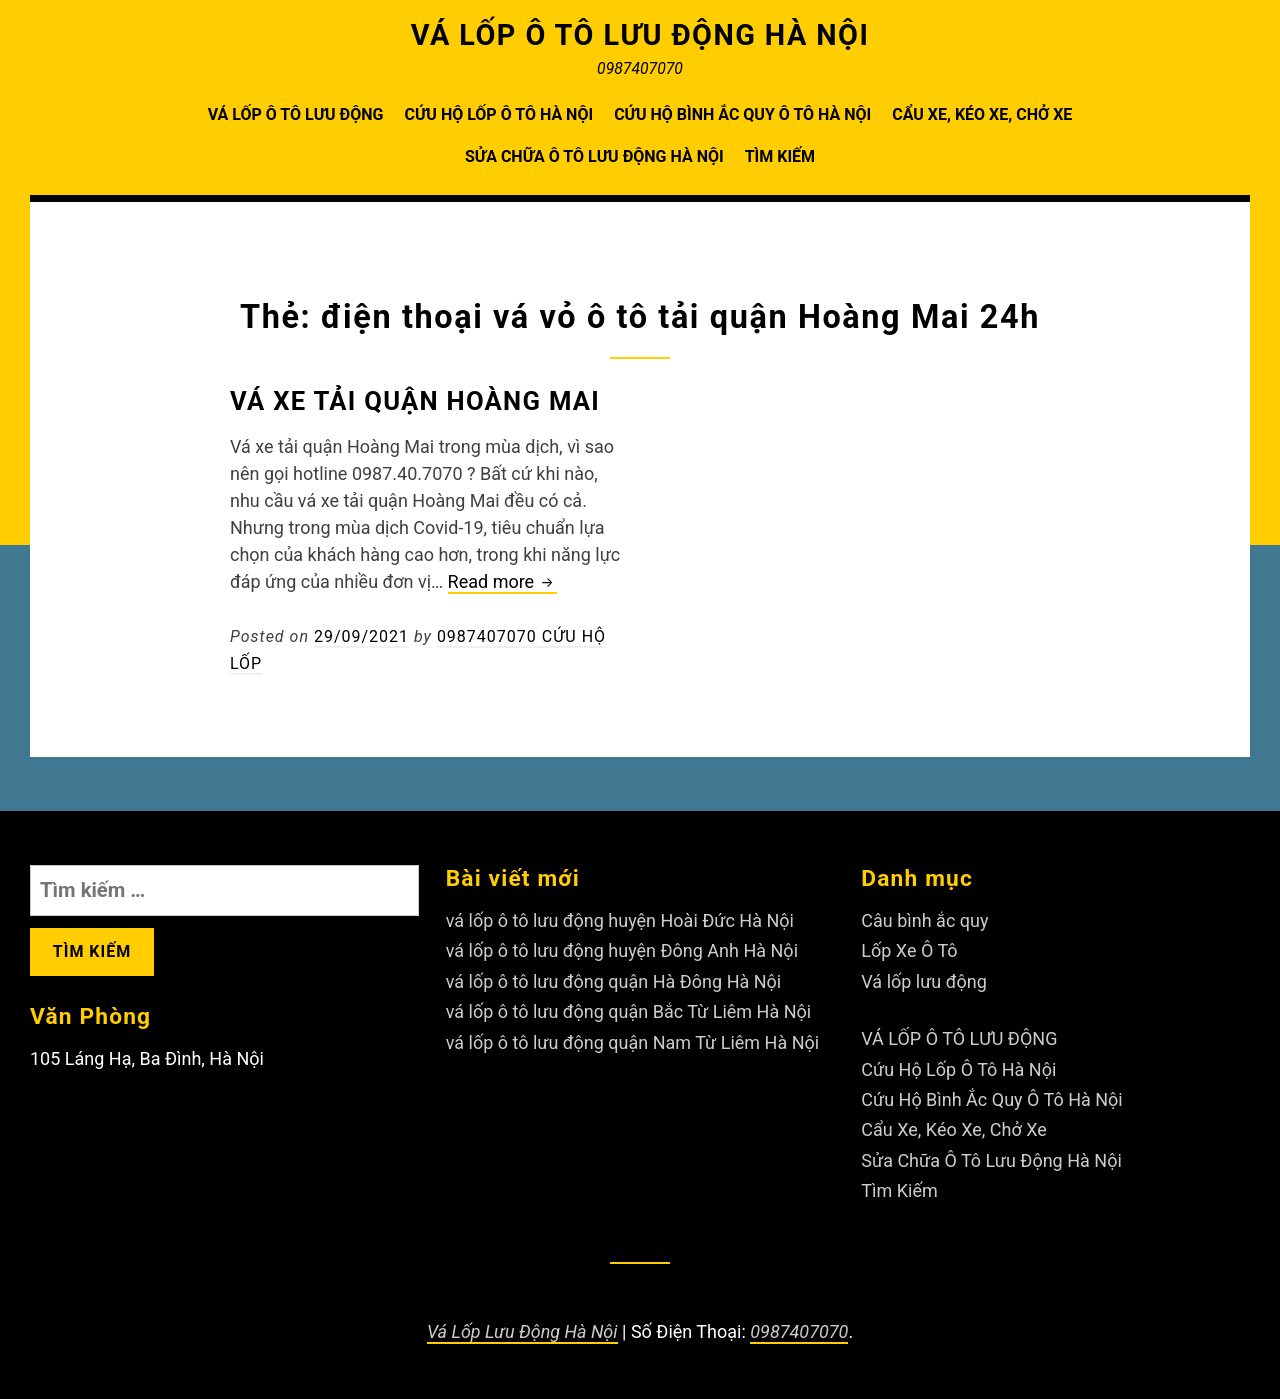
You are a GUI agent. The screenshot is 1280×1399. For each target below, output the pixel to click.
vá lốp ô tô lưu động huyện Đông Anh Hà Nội (622, 950)
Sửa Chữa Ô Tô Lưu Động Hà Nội (594, 156)
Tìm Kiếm (780, 156)
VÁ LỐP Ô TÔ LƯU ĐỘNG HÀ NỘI (640, 35)
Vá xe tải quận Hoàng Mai (415, 401)
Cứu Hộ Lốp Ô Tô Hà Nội (498, 114)
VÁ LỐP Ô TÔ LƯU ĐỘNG (296, 114)
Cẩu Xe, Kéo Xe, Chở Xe (982, 114)
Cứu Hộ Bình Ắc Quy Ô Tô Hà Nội (742, 114)
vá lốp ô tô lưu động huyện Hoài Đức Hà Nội (620, 920)
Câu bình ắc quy (924, 920)
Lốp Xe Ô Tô (909, 950)
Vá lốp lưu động (924, 981)
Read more (502, 582)
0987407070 (799, 1331)
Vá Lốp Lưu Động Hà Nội (522, 1331)
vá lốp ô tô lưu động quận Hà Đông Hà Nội (614, 981)
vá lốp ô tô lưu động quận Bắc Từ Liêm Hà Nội (629, 1011)
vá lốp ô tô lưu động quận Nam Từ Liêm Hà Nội (633, 1042)
